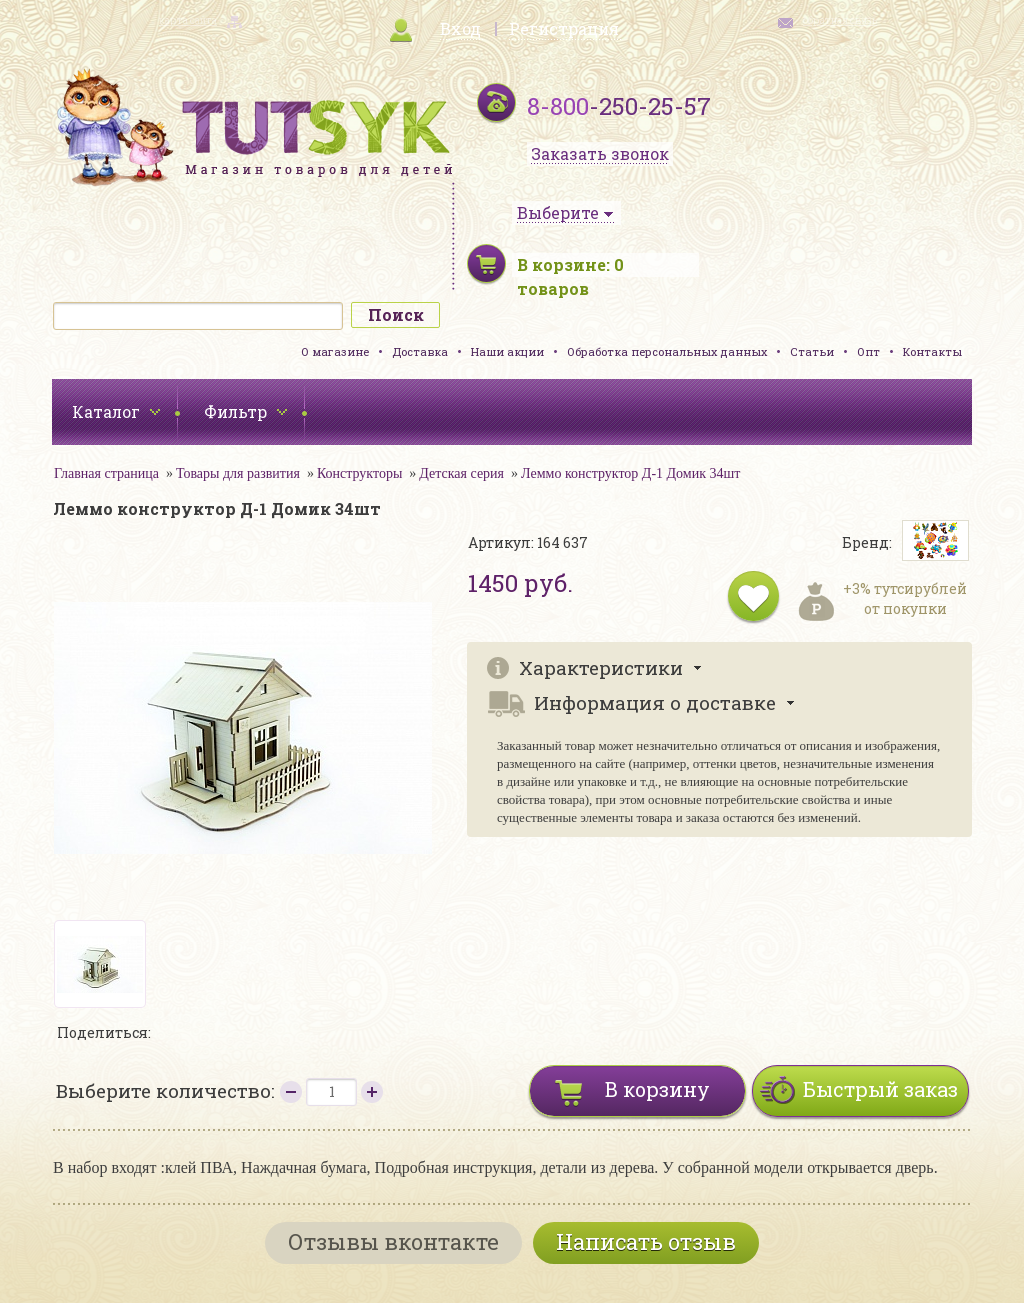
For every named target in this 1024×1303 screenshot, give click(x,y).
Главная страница (106, 473)
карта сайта (188, 20)
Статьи (812, 351)
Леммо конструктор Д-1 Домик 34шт (630, 473)
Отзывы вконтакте (393, 1241)
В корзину (657, 1089)
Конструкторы (359, 473)
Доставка (420, 351)
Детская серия (461, 473)
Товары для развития (238, 473)
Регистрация (564, 28)
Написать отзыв (646, 1241)
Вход (460, 28)
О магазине (335, 351)
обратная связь (840, 20)
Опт (868, 351)
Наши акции (507, 351)
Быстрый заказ (880, 1089)
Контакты (932, 351)
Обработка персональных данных (667, 351)
